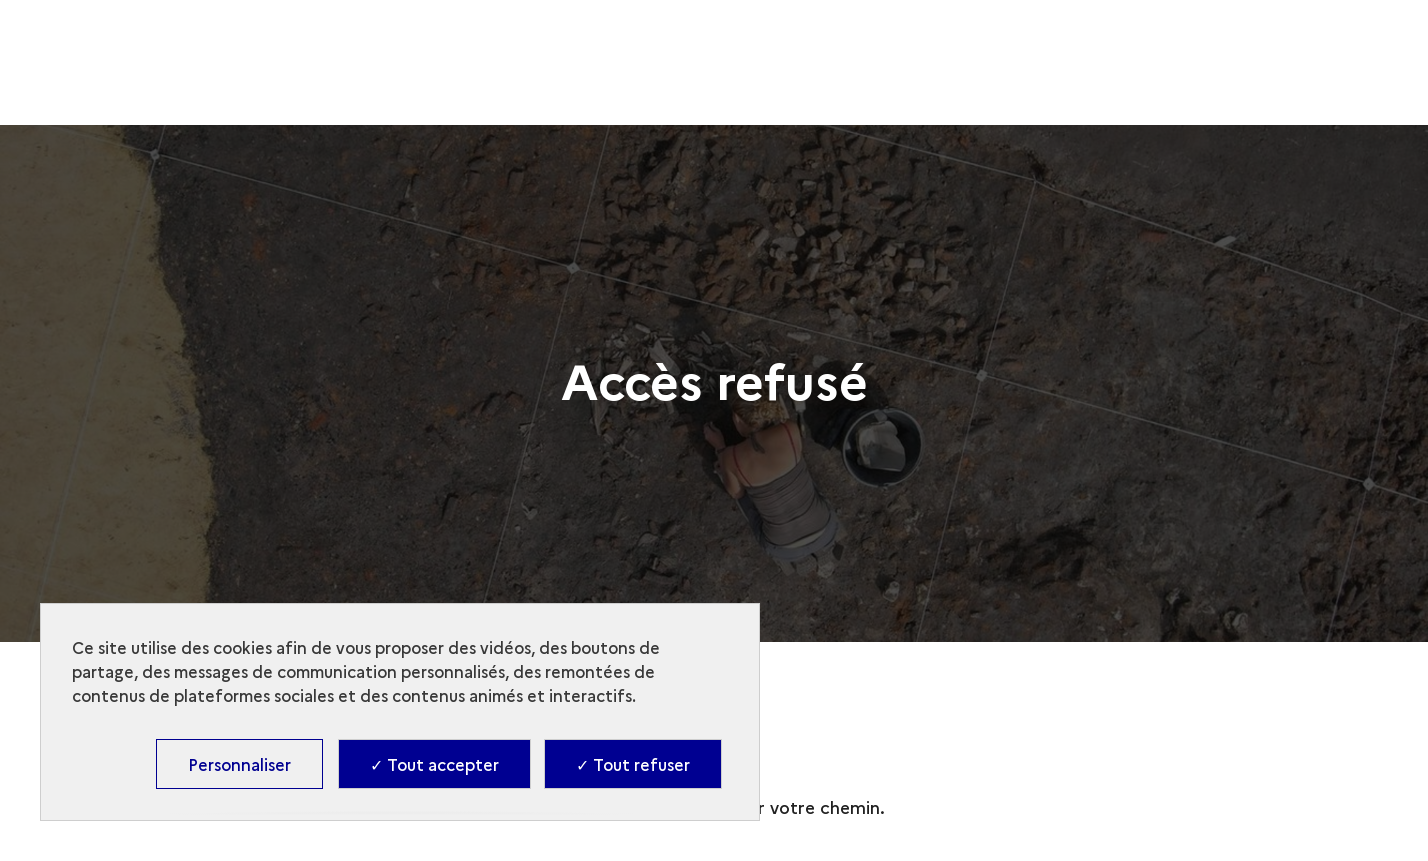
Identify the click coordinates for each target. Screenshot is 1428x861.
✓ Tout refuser (633, 764)
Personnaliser (239, 764)
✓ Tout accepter (434, 764)
